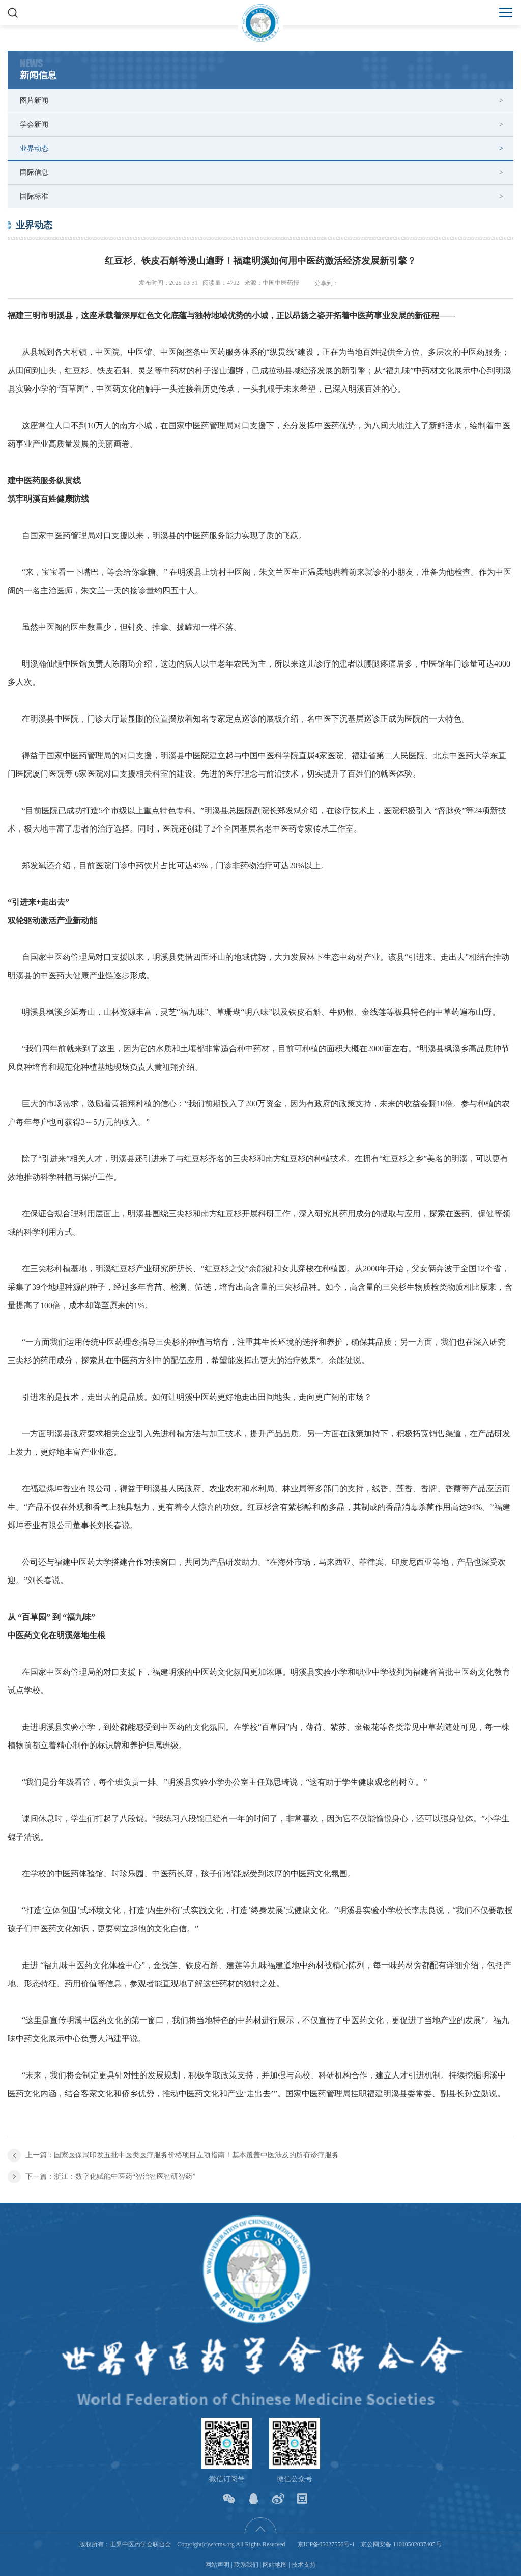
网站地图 (275, 2564)
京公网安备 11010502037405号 (401, 2544)
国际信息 (34, 172)
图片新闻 (34, 100)
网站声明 (217, 2564)
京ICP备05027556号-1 (326, 2544)
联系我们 (246, 2564)
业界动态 (34, 148)
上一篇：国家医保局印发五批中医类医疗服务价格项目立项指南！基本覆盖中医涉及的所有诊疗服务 (182, 2155)
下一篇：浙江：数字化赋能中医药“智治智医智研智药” (110, 2176)
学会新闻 (34, 124)
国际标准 (34, 196)
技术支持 (304, 2564)
